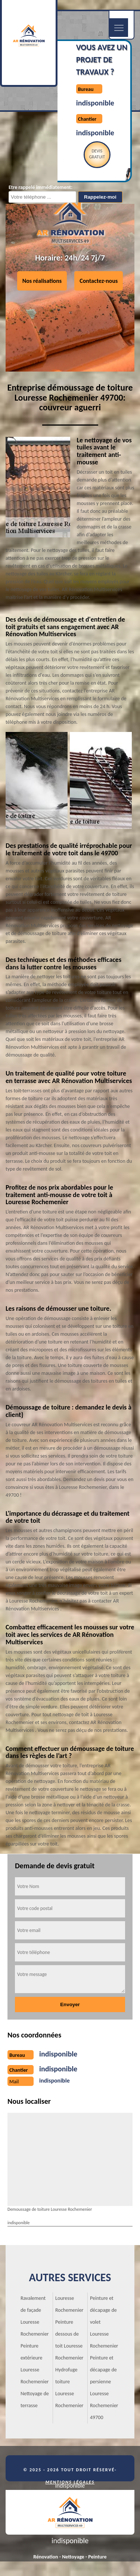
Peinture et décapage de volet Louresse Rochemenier (104, 2322)
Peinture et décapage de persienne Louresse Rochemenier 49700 (104, 2388)
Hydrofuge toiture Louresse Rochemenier (69, 2388)
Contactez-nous (99, 280)
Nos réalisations (42, 280)
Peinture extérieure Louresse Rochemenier (35, 2364)
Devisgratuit (97, 154)
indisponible (95, 102)
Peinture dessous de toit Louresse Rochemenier (69, 2340)
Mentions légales (70, 2482)
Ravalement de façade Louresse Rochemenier (35, 2316)
